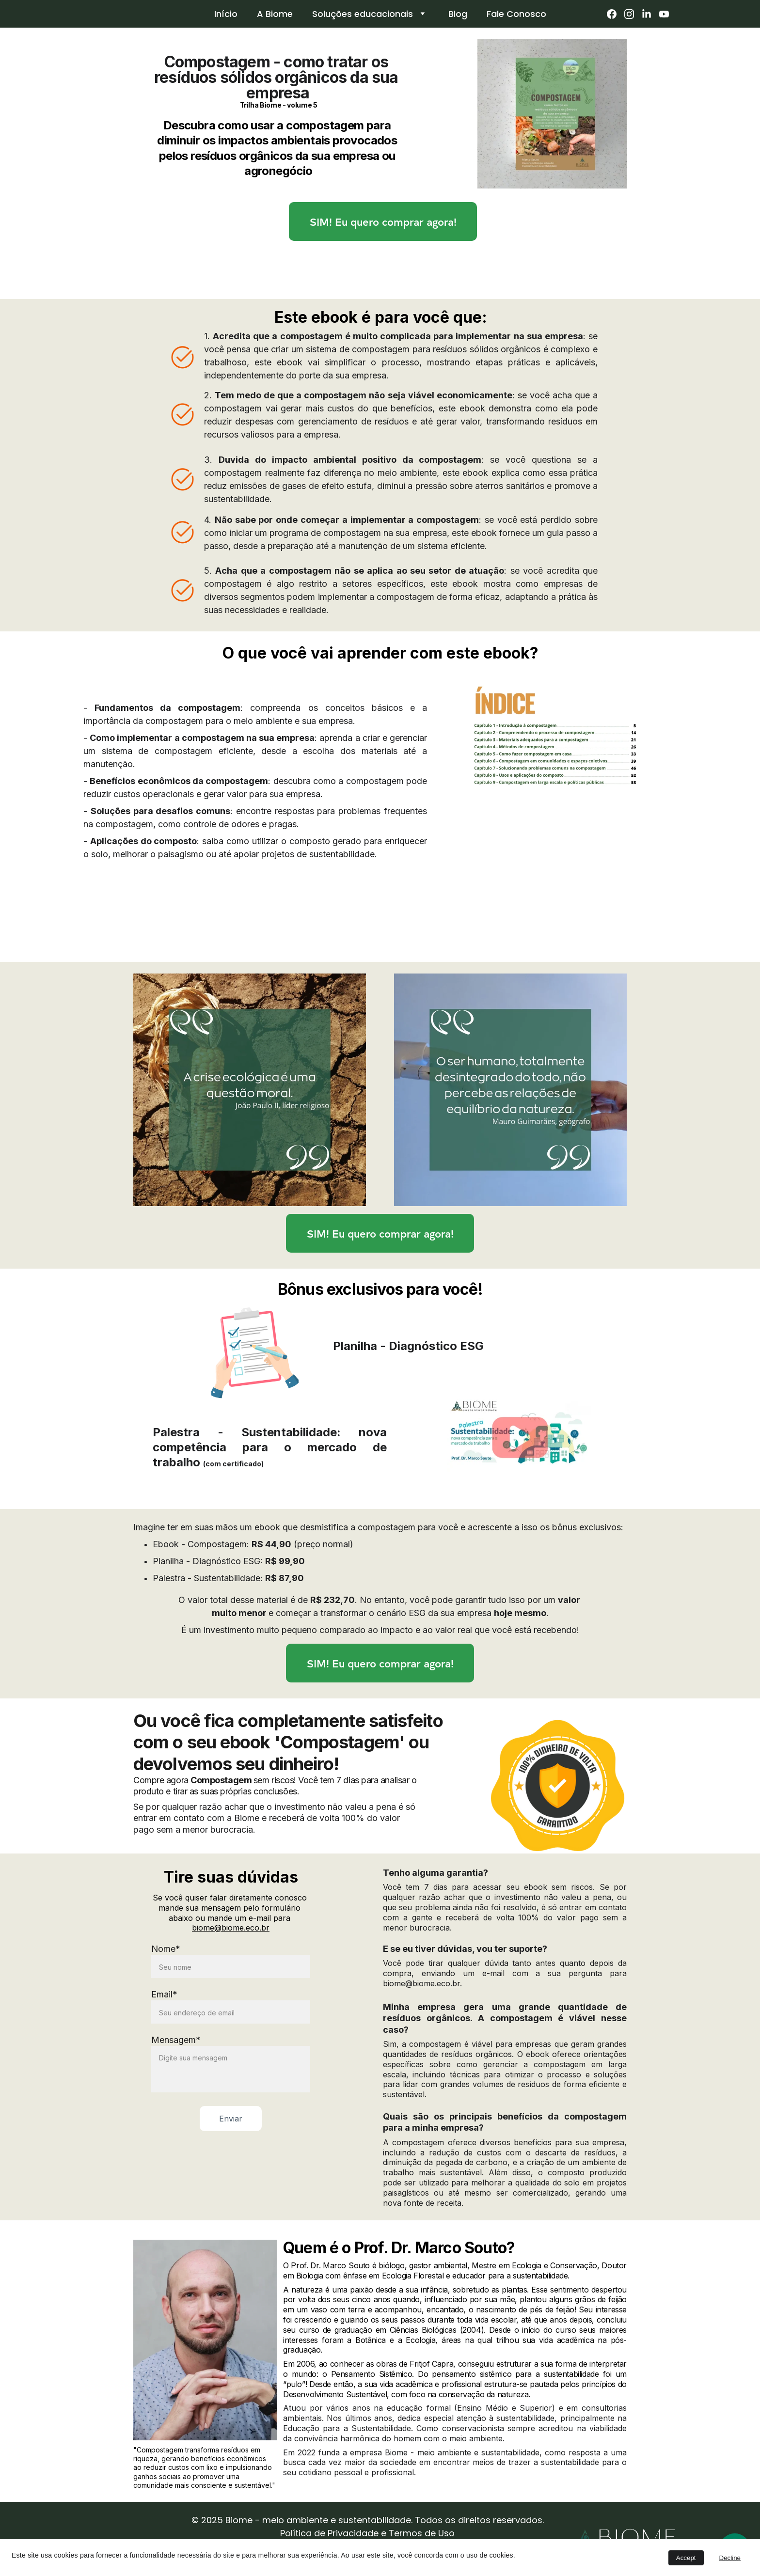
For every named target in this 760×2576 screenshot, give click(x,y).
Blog (457, 14)
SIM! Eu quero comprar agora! (383, 222)
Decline (730, 2557)
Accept (686, 2557)
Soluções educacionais (362, 14)
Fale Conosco (516, 14)
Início (226, 14)
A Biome (275, 14)
